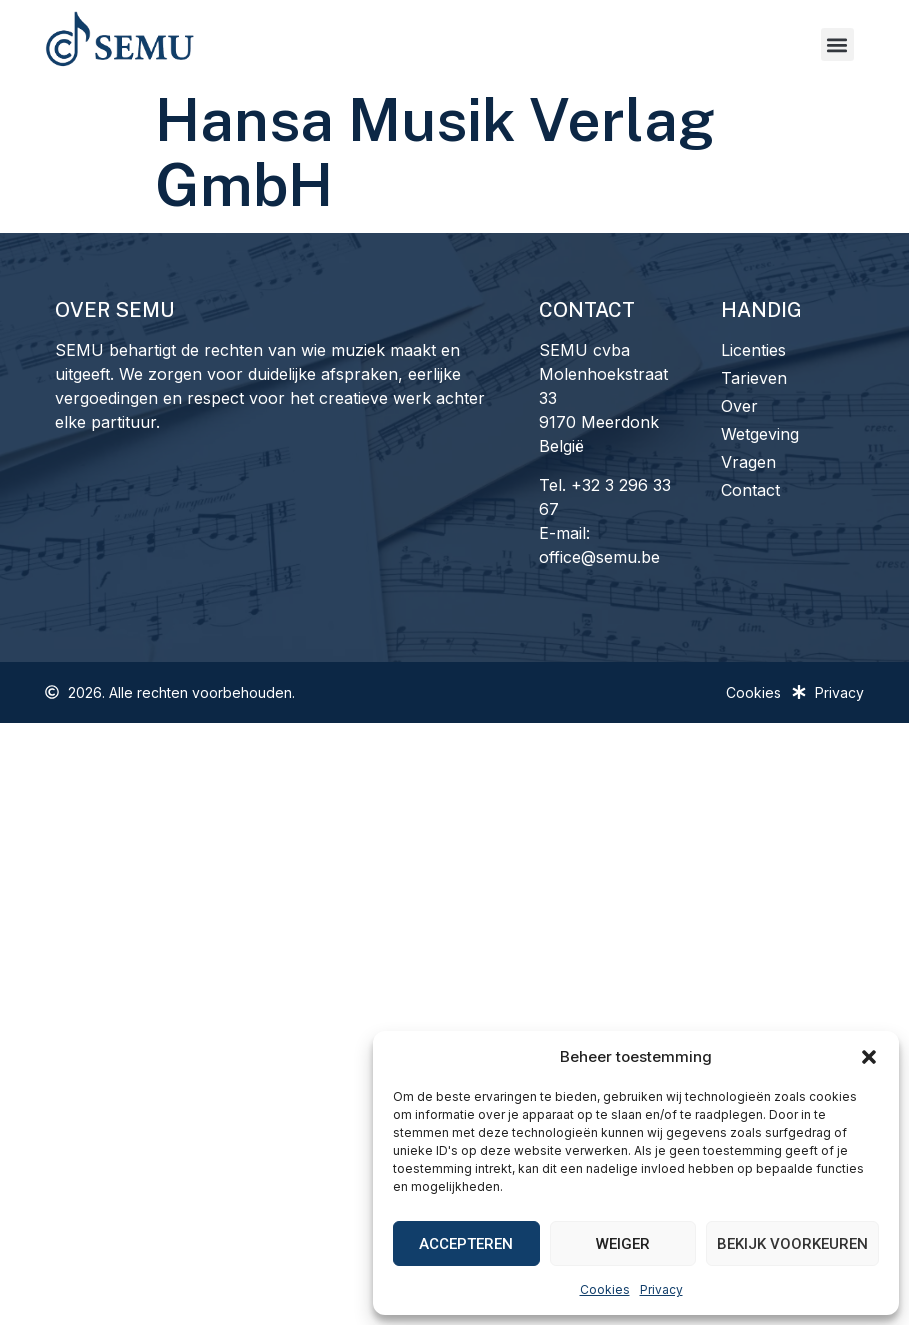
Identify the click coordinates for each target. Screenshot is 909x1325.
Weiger (623, 1244)
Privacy (661, 1289)
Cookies (605, 1289)
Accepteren (466, 1244)
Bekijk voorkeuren (792, 1244)
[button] (869, 1057)
